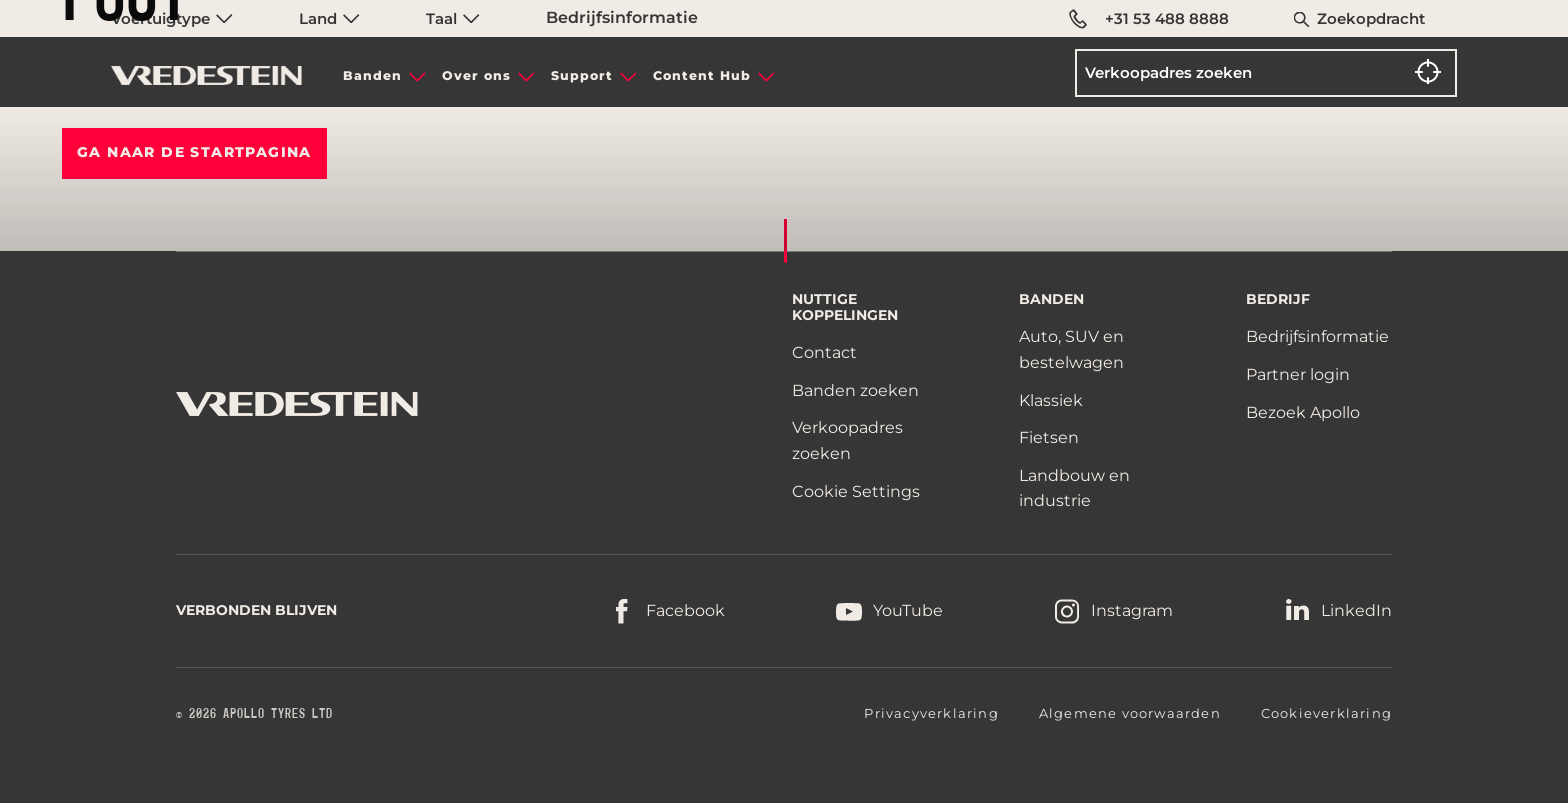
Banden (372, 75)
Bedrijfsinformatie (622, 17)
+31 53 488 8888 (1149, 19)
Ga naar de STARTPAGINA (194, 152)
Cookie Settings (856, 492)
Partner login (1298, 374)
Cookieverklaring (1326, 713)
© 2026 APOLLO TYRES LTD (254, 714)
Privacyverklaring (931, 713)
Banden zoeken (855, 390)
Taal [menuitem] (453, 18)
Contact (824, 352)
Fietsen (1049, 437)
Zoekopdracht (1371, 18)
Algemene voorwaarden (1130, 713)
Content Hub (702, 75)
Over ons (476, 75)
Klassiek (1051, 400)
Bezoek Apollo (1303, 412)
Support (582, 75)
